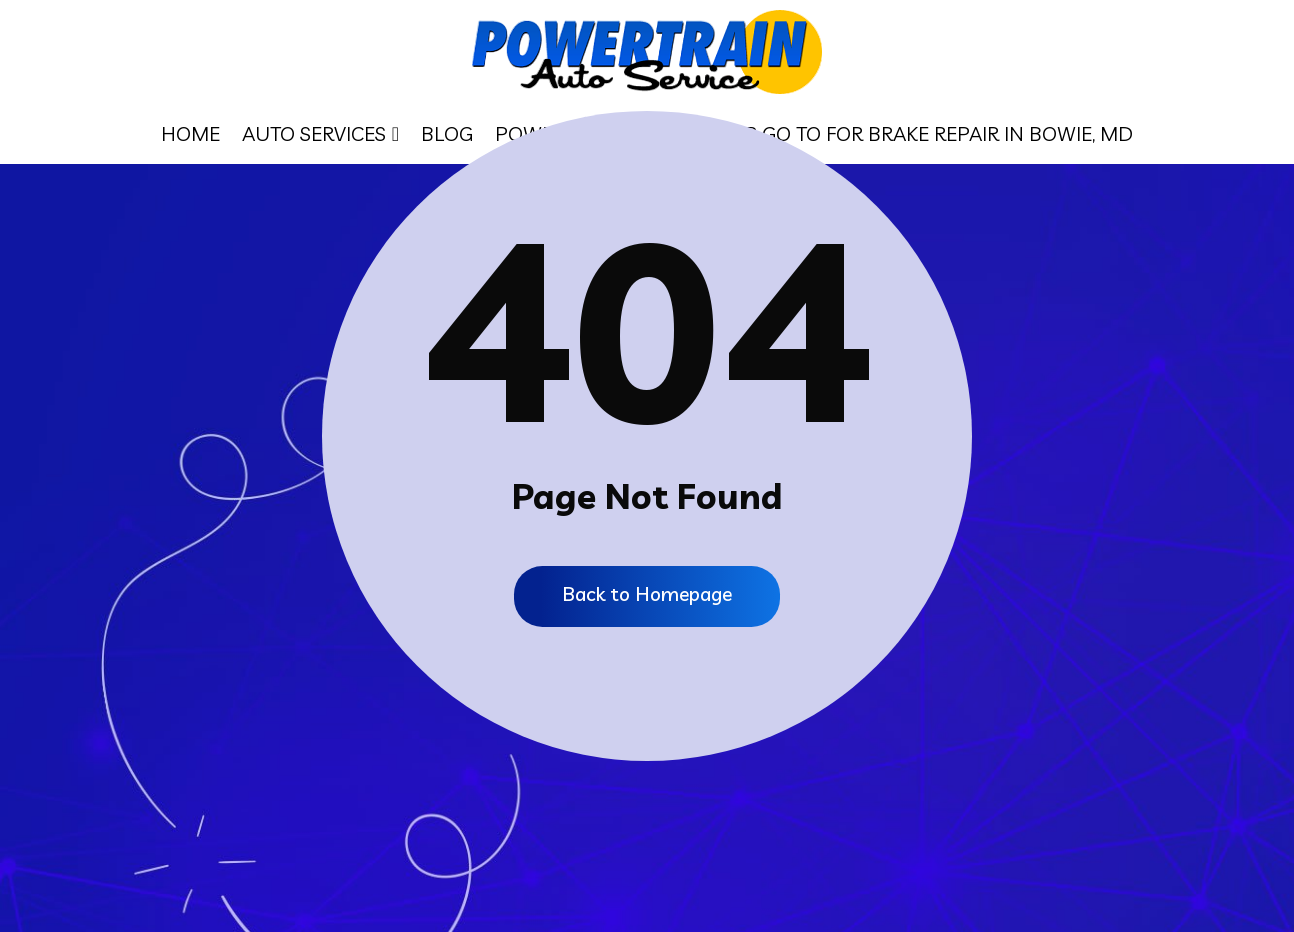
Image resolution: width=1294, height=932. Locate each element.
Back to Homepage (647, 594)
